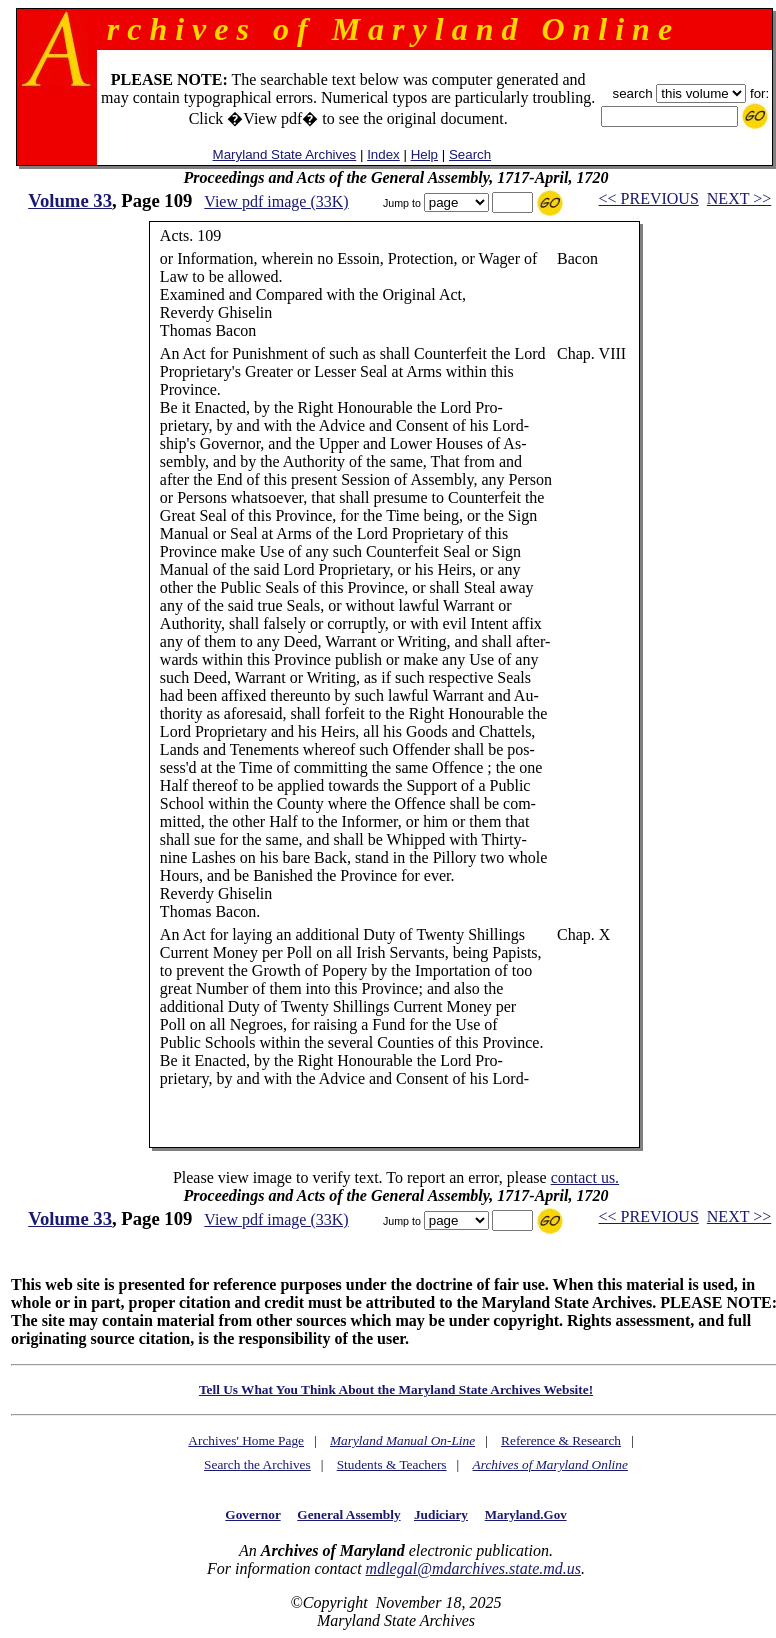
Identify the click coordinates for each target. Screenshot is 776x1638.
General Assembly (348, 1514)
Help (424, 154)
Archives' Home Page (246, 1440)
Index (383, 154)
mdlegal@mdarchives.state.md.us (473, 1568)
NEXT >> (739, 198)
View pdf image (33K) (276, 201)
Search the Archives (257, 1464)
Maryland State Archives (285, 154)
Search (470, 154)
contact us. (585, 1177)
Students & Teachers (392, 1464)
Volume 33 (70, 200)
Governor (252, 1514)
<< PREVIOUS (649, 198)
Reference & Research (561, 1440)
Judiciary (441, 1514)
